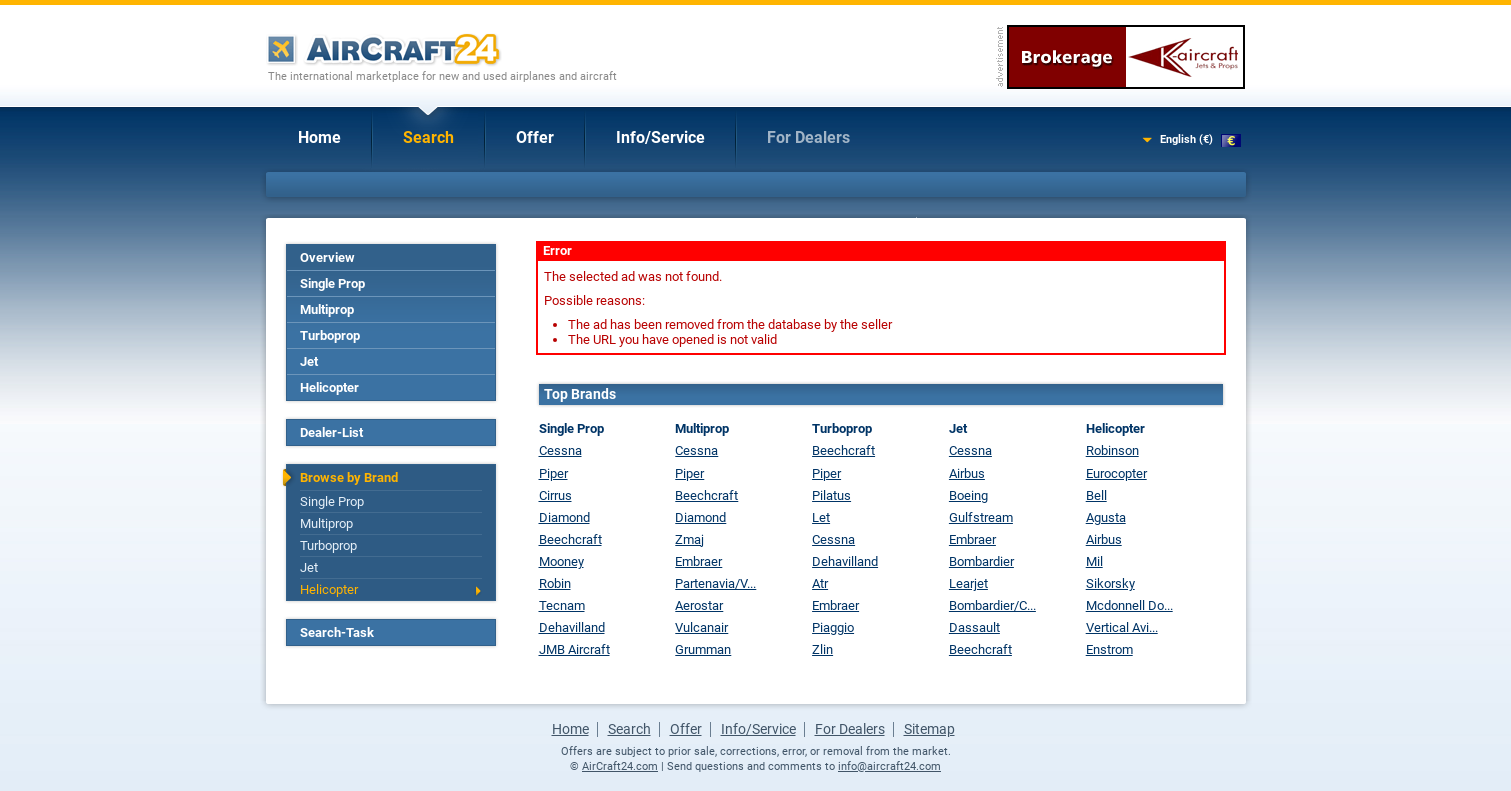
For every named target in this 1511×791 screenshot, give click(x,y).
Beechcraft (570, 539)
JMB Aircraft (574, 649)
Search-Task (337, 632)
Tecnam (562, 605)
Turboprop (330, 335)
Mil (1094, 561)
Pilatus (831, 495)
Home (319, 137)
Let (821, 517)
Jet (309, 361)
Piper (553, 473)
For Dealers (808, 137)
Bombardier (981, 561)
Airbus (967, 473)
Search (428, 137)
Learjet (968, 583)
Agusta (1106, 517)
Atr (820, 583)
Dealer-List (331, 432)
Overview (327, 257)
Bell (1096, 495)
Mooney (561, 561)
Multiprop (327, 309)
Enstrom (1109, 649)
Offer (535, 137)
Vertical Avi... (1122, 627)
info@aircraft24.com (889, 766)
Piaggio (833, 627)
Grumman (703, 649)
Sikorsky (1110, 583)
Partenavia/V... (715, 583)
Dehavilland (572, 627)
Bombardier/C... (992, 605)
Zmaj (689, 539)
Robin (555, 583)
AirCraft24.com (620, 766)
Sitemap (929, 729)
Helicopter (329, 387)
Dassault (974, 627)
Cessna (560, 450)
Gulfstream (981, 517)
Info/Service (660, 137)
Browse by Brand (349, 477)
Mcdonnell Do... (1129, 605)
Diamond (564, 517)
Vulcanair (701, 627)
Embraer (698, 561)
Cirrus (555, 495)
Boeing (968, 495)
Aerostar (699, 605)
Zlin (822, 649)
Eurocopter (1116, 473)
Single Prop (332, 283)
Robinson (1112, 450)
